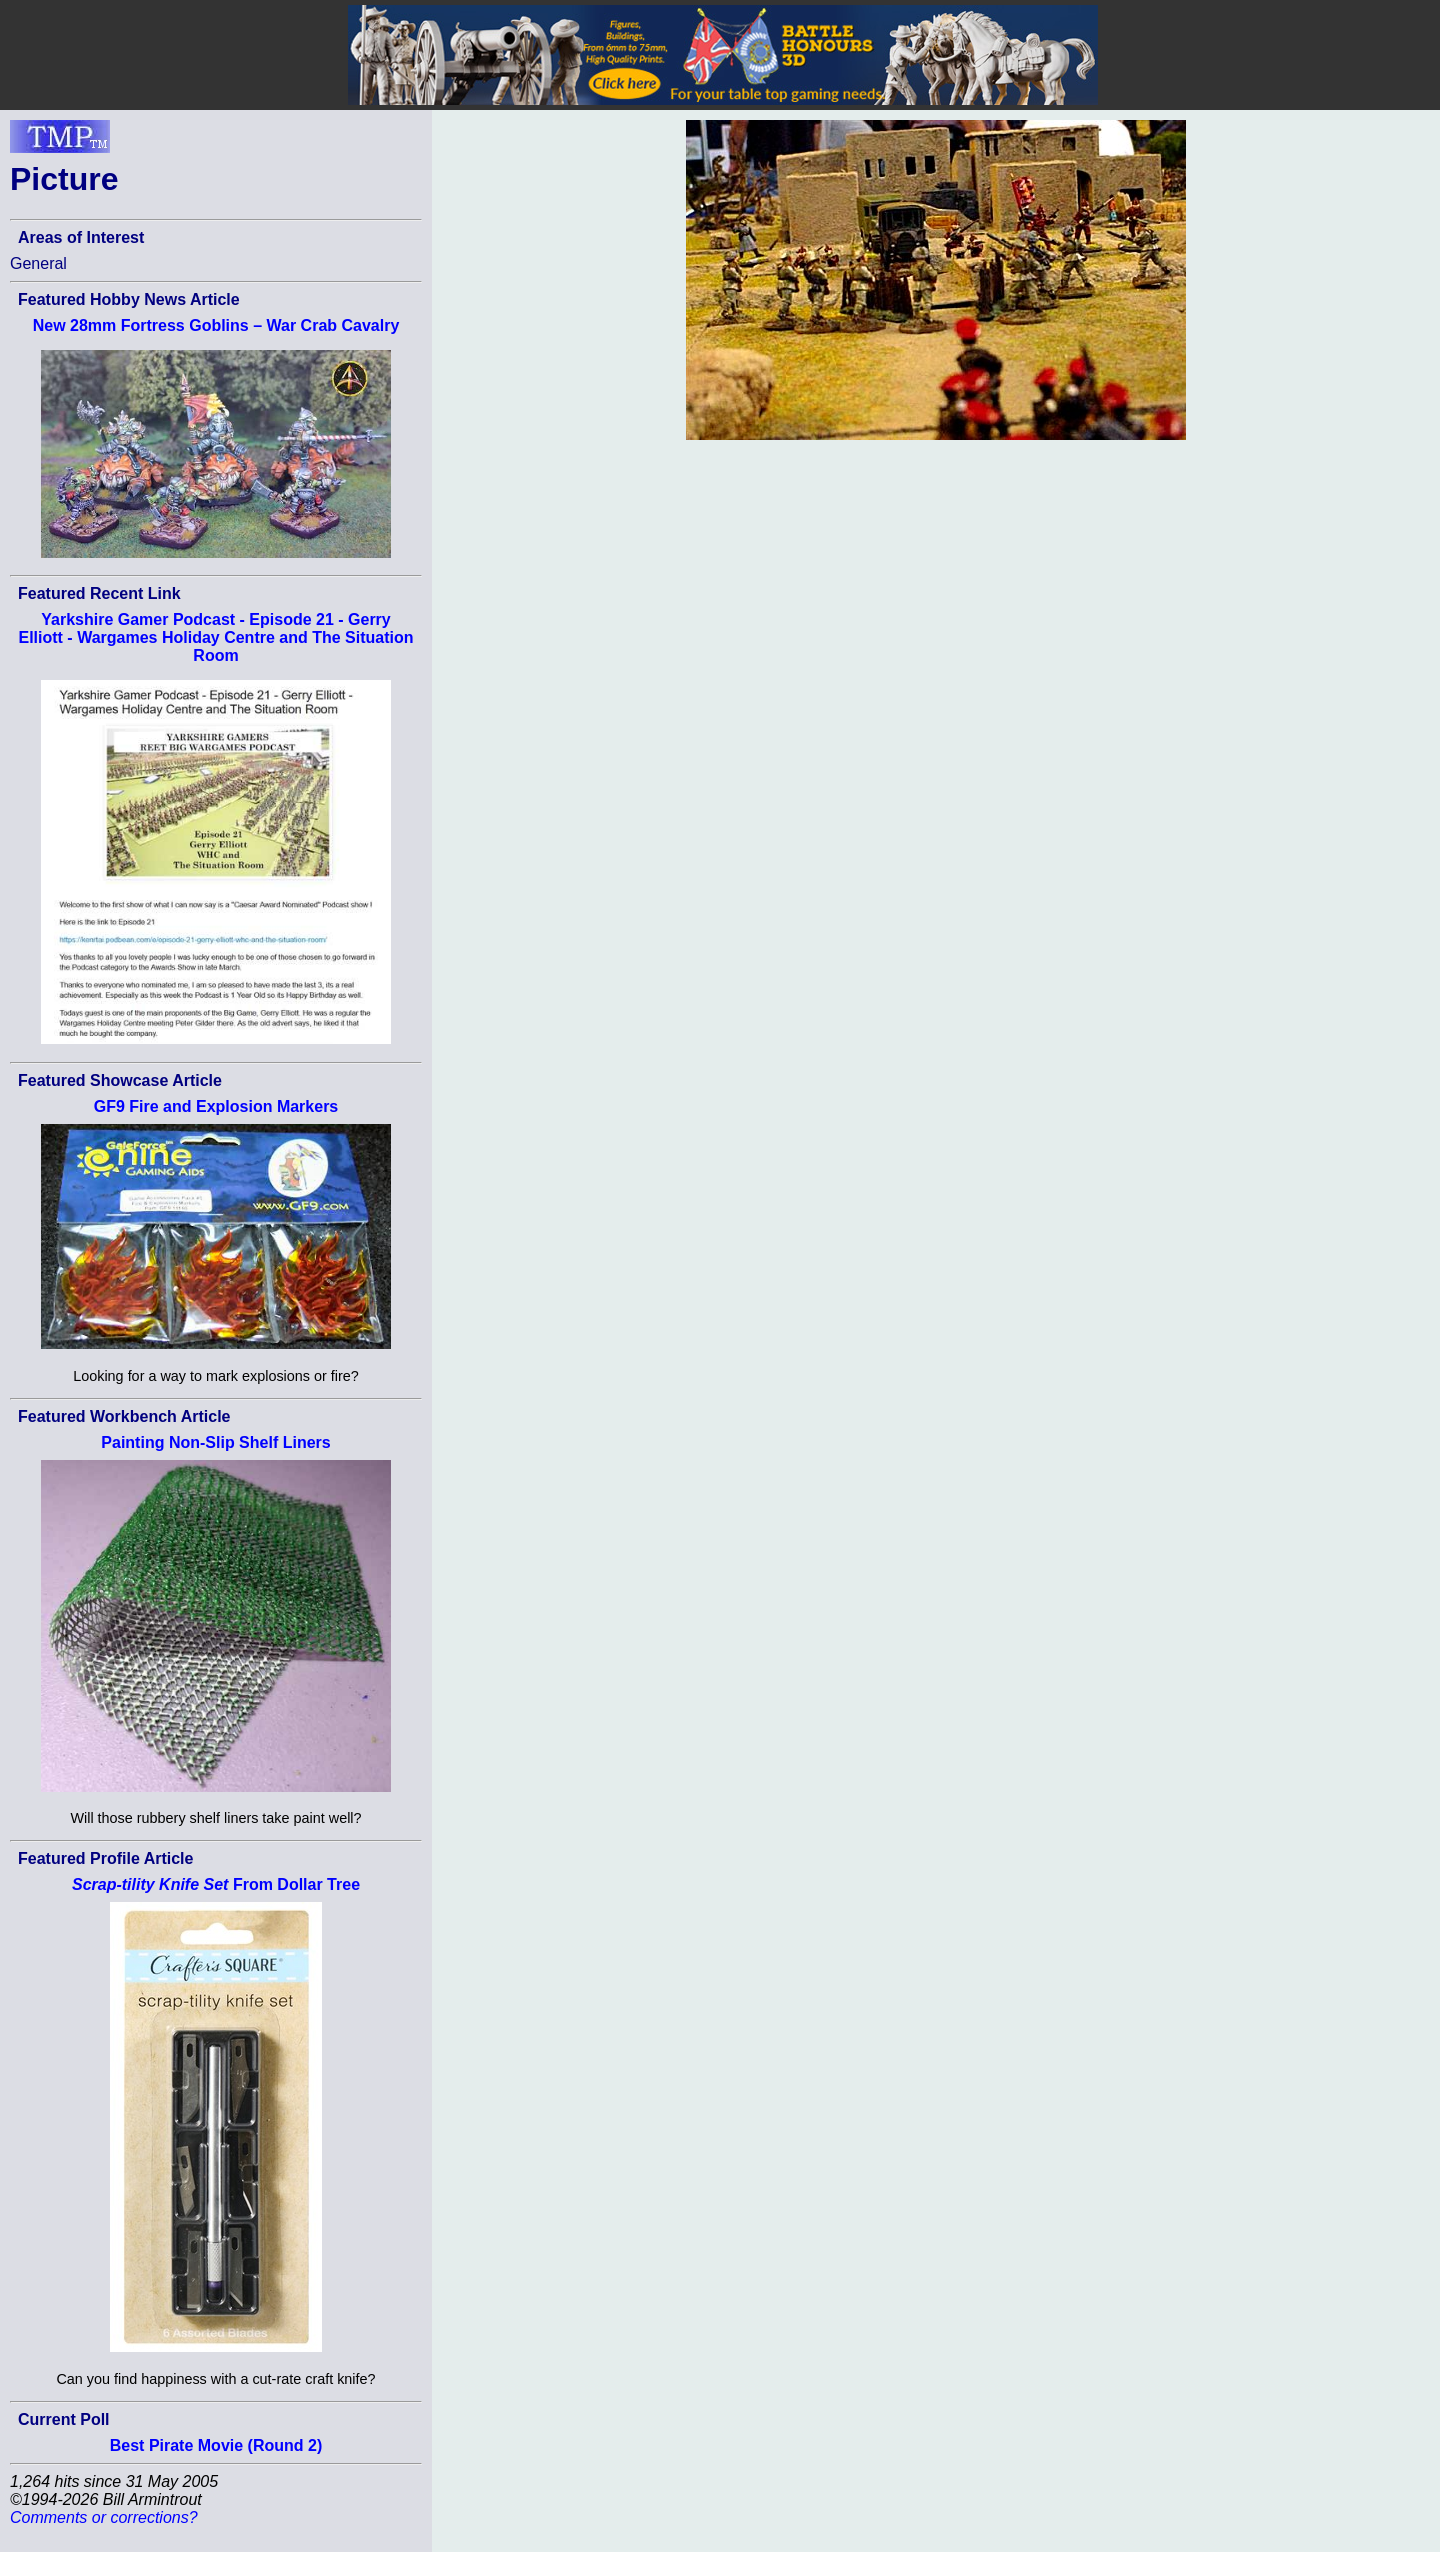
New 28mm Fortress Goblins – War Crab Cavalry (216, 325)
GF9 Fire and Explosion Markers (216, 1106)
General (38, 263)
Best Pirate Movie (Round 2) (216, 2445)
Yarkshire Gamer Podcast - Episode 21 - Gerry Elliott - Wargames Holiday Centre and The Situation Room (215, 637)
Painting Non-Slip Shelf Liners (215, 1442)
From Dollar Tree (216, 1884)
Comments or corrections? (104, 2517)
